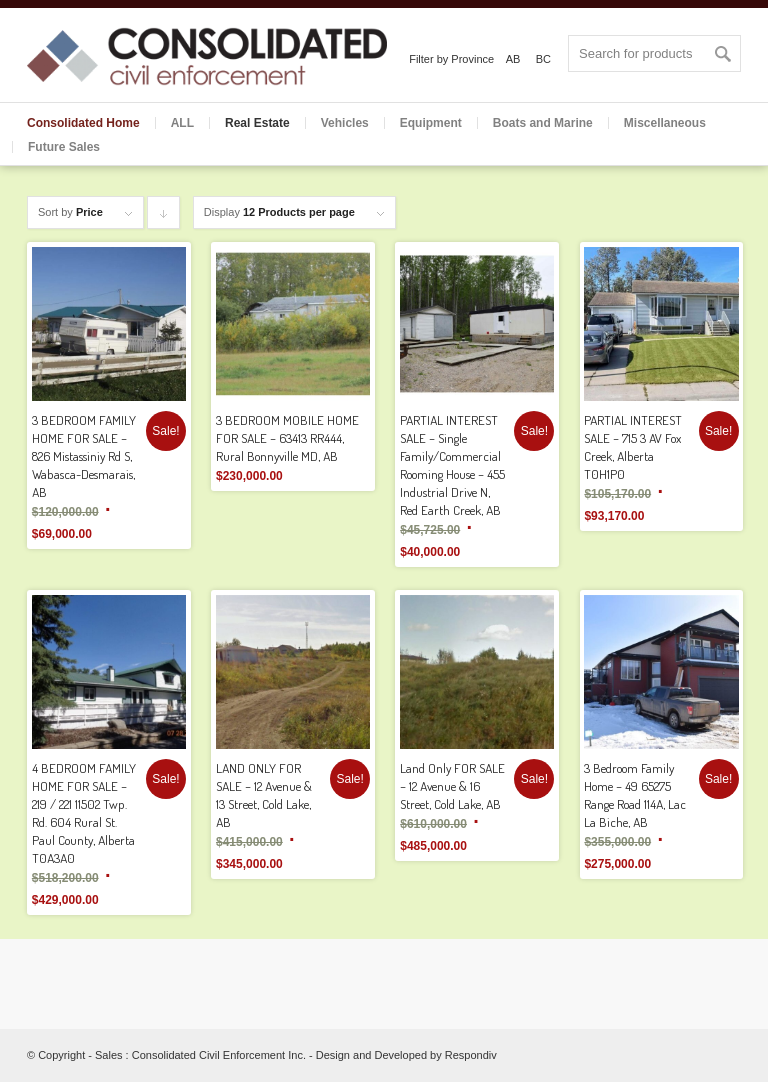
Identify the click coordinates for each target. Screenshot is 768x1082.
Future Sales (64, 147)
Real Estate (257, 123)
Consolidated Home (83, 123)
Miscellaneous (665, 123)
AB (513, 59)
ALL (182, 123)
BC (543, 59)
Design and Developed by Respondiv (406, 1055)
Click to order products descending (164, 217)
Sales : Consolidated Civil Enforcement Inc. (200, 1055)
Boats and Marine (543, 123)
